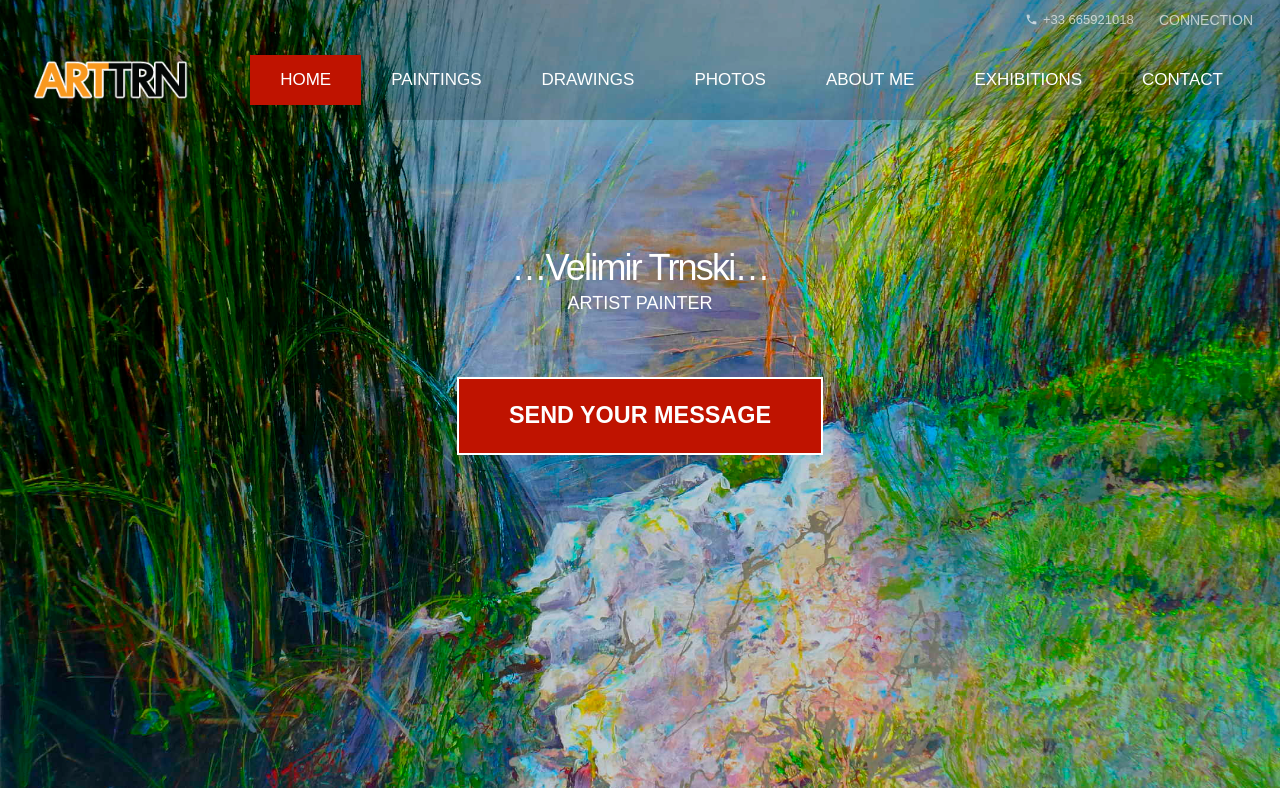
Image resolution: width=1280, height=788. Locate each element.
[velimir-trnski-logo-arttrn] (110, 80)
